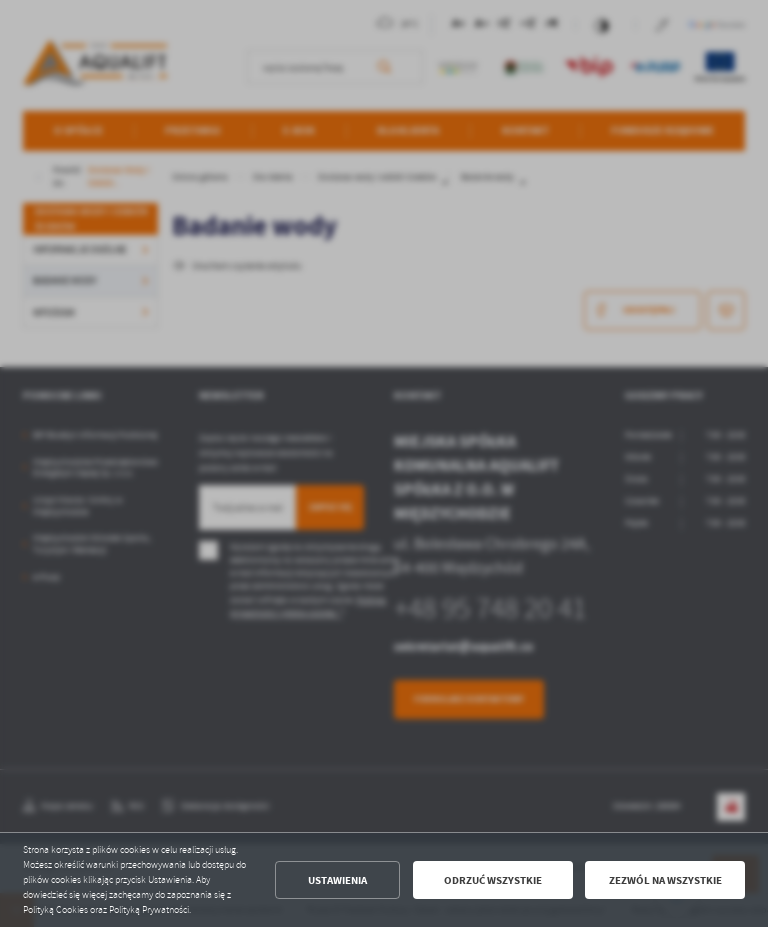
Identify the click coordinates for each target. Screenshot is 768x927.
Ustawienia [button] (337, 880)
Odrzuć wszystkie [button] (493, 880)
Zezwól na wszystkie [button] (665, 880)
